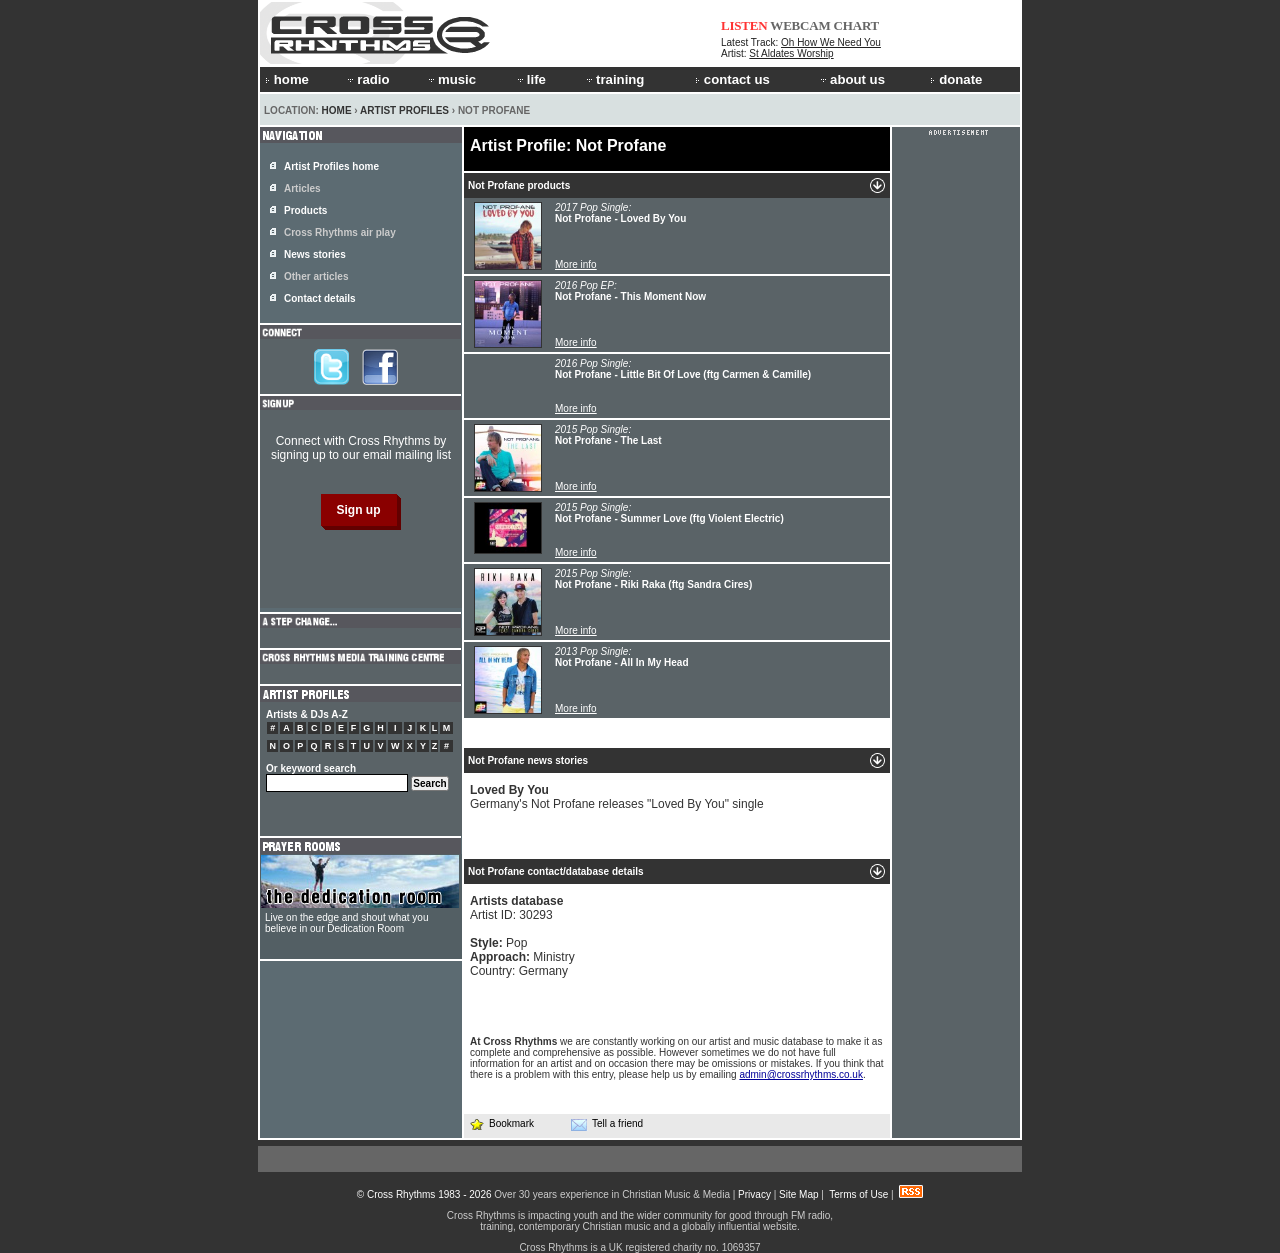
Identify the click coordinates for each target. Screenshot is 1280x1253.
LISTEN (744, 25)
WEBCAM (800, 25)
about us (851, 79)
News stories (315, 254)
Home (337, 110)
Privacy (754, 1194)
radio (367, 79)
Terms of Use (858, 1194)
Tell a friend (607, 1124)
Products (305, 210)
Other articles (316, 276)
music (451, 79)
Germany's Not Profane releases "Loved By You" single (617, 797)
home (287, 79)
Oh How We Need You (831, 42)
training (614, 79)
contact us (732, 79)
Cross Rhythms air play (340, 232)
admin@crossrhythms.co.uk (801, 1074)
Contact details (320, 298)
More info (576, 264)
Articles (302, 188)
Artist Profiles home (331, 166)
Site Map (798, 1194)
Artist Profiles (404, 110)
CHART (857, 25)
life (530, 79)
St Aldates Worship (791, 53)
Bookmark (501, 1123)
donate (956, 79)
